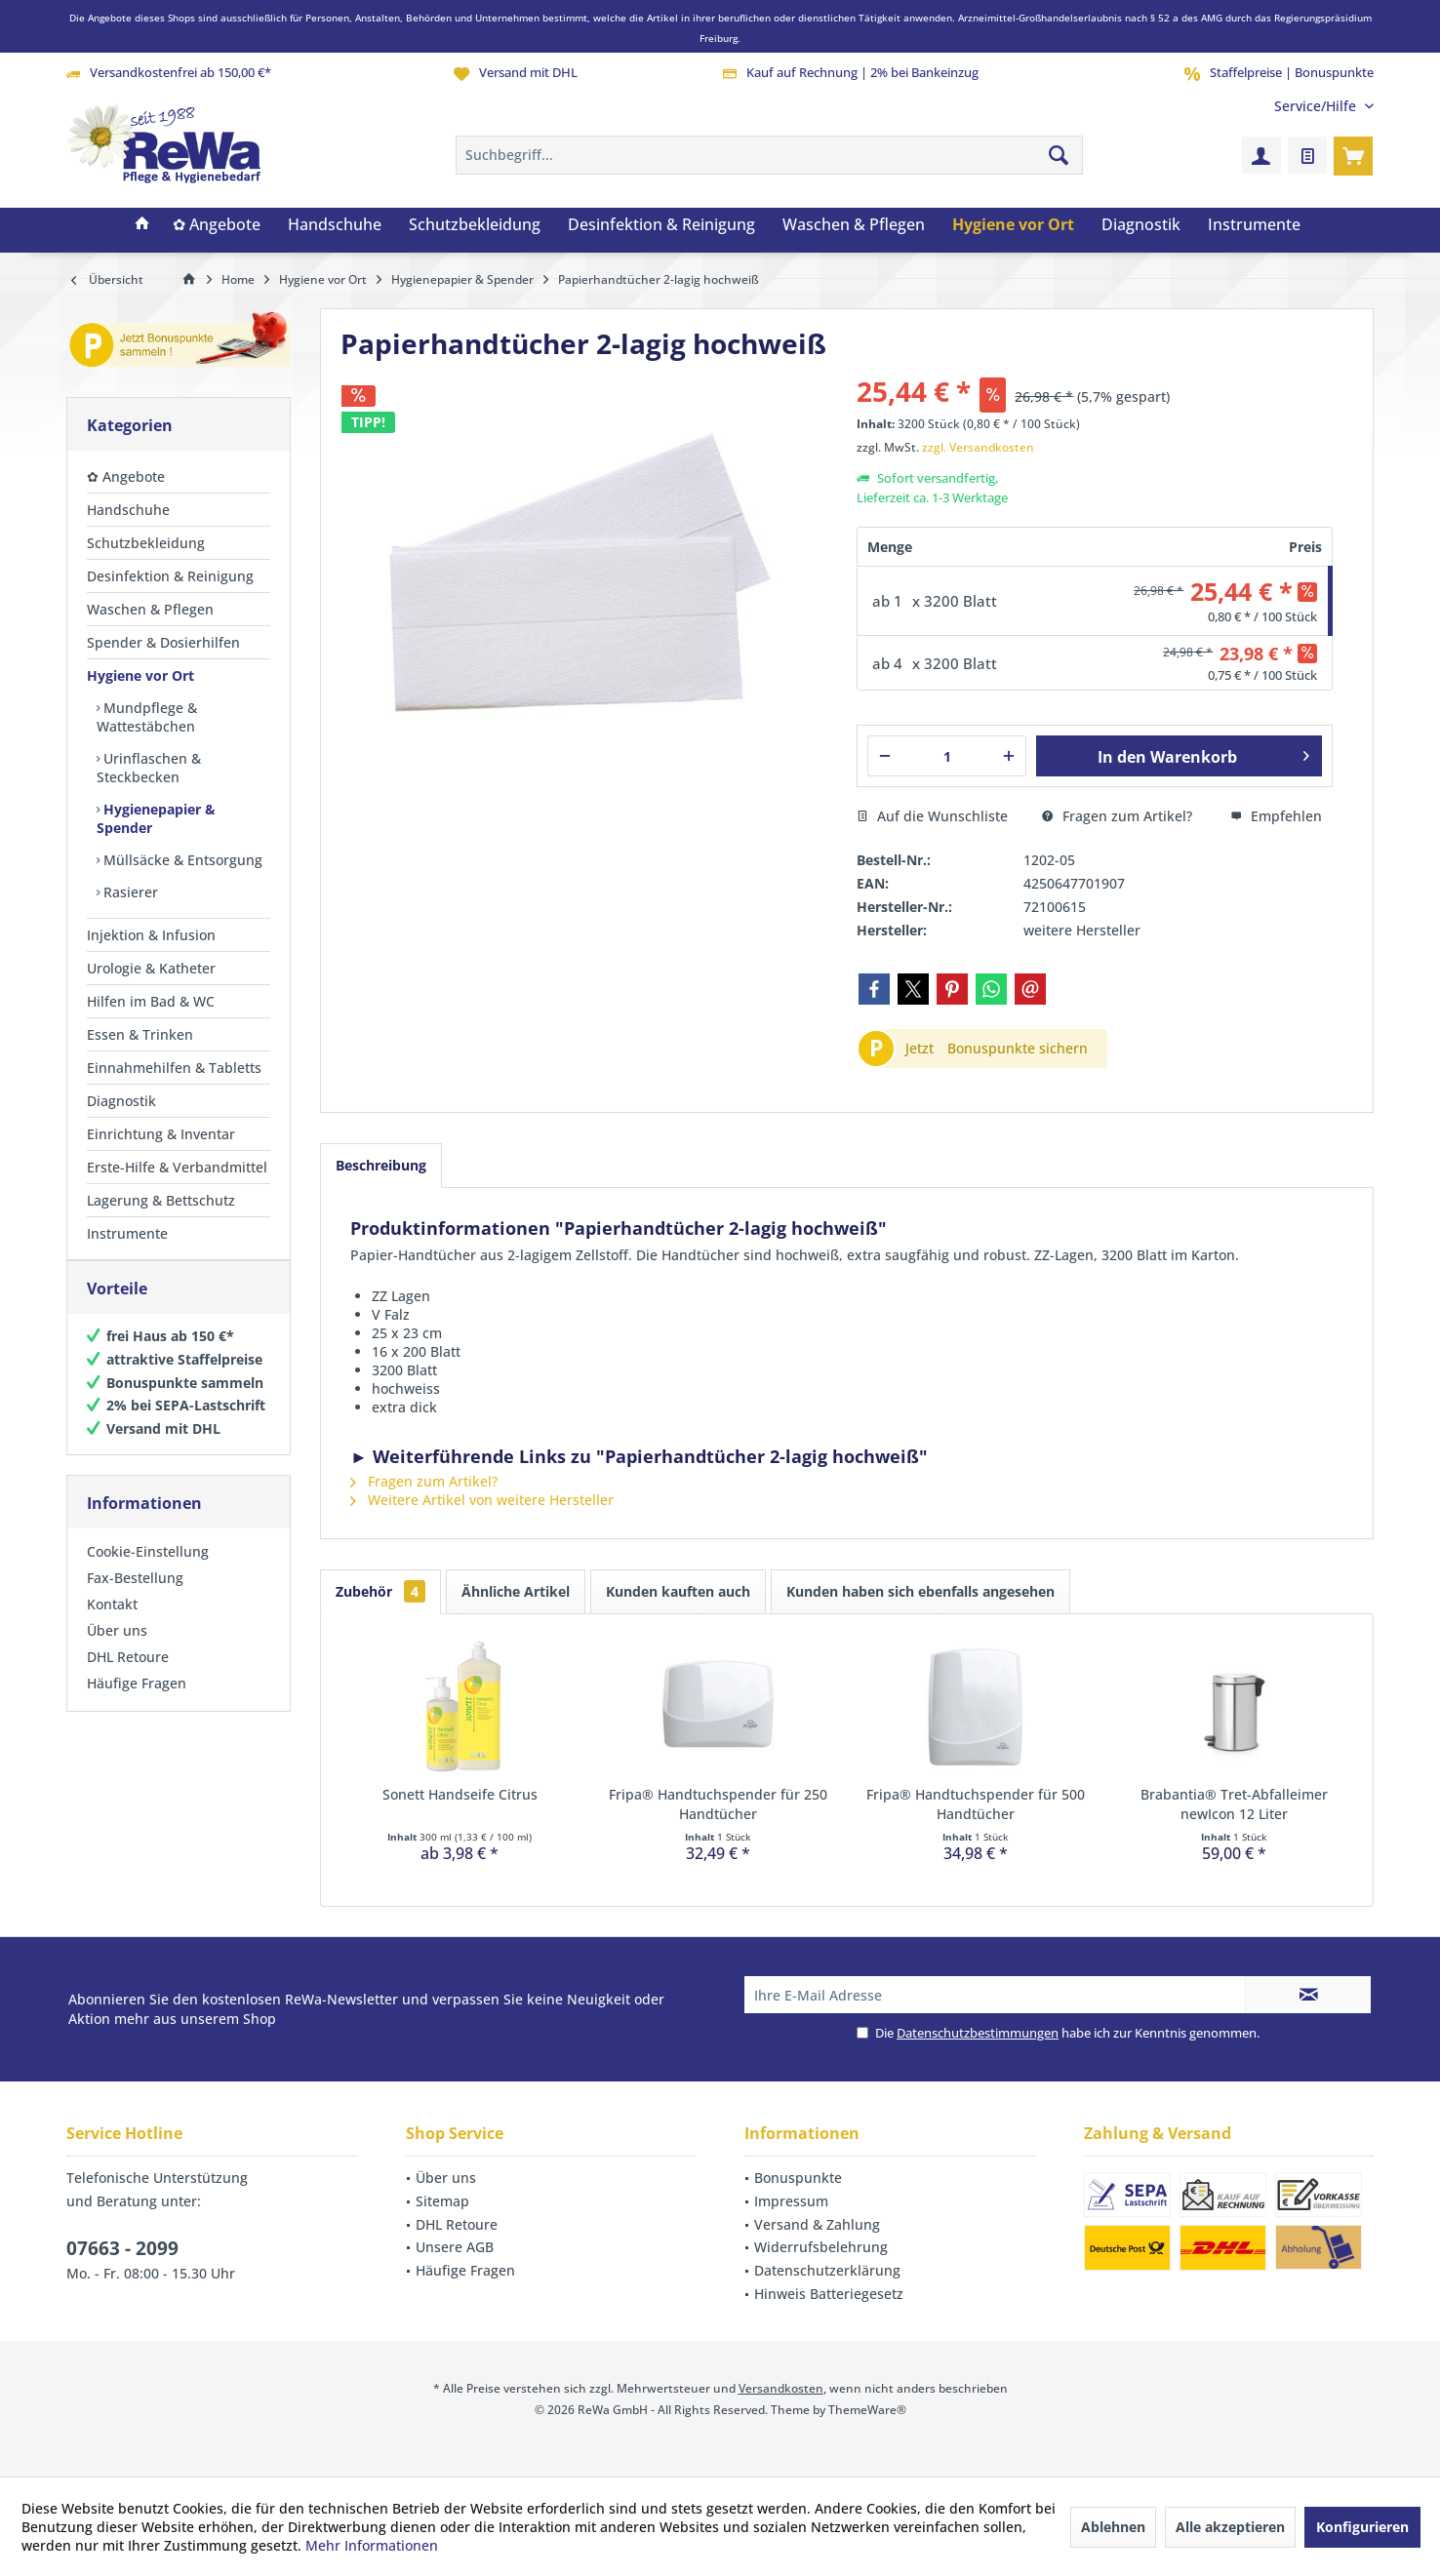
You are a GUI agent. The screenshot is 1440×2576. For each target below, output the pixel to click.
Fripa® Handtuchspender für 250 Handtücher (718, 1804)
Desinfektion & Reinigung (170, 576)
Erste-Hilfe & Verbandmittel (177, 1167)
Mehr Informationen (371, 2545)
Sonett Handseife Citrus (460, 1794)
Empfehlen (1276, 816)
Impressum (791, 2201)
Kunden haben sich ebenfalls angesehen (920, 1591)
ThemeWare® (867, 2409)
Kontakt (112, 1623)
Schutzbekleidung (146, 543)
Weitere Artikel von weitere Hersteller (482, 1499)
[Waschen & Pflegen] (854, 225)
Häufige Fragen (136, 1702)
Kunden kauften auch (678, 1591)
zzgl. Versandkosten (978, 447)
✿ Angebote (126, 476)
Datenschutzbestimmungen (978, 2032)
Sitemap (442, 2201)
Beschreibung (381, 1165)
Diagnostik (121, 1100)
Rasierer (129, 892)
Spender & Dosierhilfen (163, 642)
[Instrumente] (1254, 225)
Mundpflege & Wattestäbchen (147, 716)
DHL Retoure (128, 1676)
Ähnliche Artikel (515, 1591)
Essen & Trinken (140, 1034)
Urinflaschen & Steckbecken (149, 767)
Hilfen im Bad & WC (151, 1001)
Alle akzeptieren (1230, 2526)
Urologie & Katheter (151, 968)
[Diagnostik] (1141, 225)
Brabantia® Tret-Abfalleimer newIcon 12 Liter (1234, 1804)
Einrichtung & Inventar (161, 1134)
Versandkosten (781, 2388)
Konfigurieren (1362, 2526)
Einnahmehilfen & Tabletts (174, 1067)
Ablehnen (1113, 2526)
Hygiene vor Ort (140, 675)
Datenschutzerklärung (827, 2270)
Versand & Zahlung (817, 2224)
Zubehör (380, 1591)
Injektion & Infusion (151, 935)
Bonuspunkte (798, 2177)
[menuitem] (1317, 106)
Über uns (117, 1650)
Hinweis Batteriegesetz (828, 2293)
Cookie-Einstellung (148, 1571)
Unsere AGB (455, 2247)
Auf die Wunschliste (932, 816)
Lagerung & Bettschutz (161, 1200)
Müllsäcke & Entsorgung (181, 860)
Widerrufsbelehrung (821, 2247)
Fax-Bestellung (135, 1597)
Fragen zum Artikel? (1117, 816)
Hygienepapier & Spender (156, 818)
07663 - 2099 (122, 2248)
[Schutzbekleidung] (474, 225)
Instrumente (127, 1233)
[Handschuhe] (334, 225)
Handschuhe (128, 509)
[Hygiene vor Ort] (1013, 225)
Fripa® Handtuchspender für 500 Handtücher (975, 1804)
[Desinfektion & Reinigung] (661, 225)
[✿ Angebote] (216, 225)
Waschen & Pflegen (150, 609)
